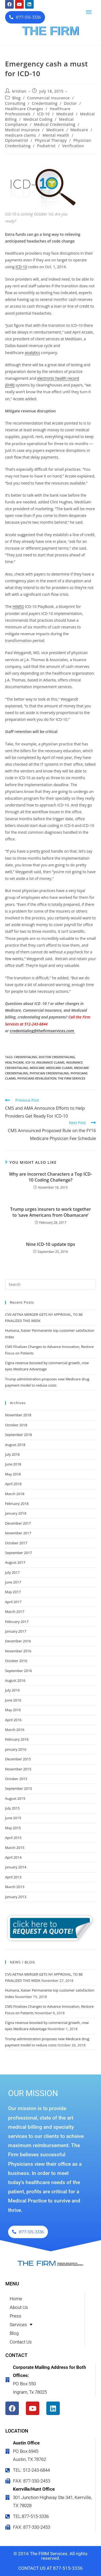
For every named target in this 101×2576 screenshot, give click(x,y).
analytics (32, 352)
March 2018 (15, 1493)
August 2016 (15, 1680)
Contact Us (21, 2342)
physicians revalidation (36, 1078)
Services (21, 2324)
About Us (19, 2307)
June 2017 (13, 1582)
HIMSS (18, 606)
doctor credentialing (57, 1057)
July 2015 (12, 1808)
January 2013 (15, 1896)
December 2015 (18, 1759)
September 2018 (18, 1434)
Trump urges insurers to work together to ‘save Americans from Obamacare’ (50, 1212)
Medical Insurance (22, 129)
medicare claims (20, 135)
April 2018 (13, 1483)
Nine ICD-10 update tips (50, 1244)
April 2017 (13, 1601)
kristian (19, 91)
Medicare (55, 129)
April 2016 (13, 1719)
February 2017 (17, 1621)
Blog (16, 97)
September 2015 (18, 1788)
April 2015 (13, 1837)
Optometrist (16, 140)
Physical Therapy (51, 140)
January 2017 (15, 1631)
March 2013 (15, 1886)
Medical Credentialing (54, 124)
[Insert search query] (50, 1284)
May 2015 (13, 1827)
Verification (73, 145)
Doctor (70, 103)
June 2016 (13, 1700)
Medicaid (65, 113)
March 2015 (15, 1847)
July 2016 (12, 1690)
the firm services (71, 1078)
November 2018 (18, 1415)
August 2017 (15, 1562)
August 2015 (15, 1798)
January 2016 (15, 1749)
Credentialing (44, 103)
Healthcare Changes (24, 108)
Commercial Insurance (48, 97)
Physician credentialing (49, 1073)
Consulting (15, 103)
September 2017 (18, 1552)
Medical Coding (38, 119)
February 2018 (17, 1503)
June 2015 (13, 1817)
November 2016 (18, 1651)
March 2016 (15, 1729)
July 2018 (12, 1454)
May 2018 (13, 1474)
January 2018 (15, 1513)
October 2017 (16, 1543)
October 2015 (16, 1778)
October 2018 (16, 1424)
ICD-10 (43, 113)
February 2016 (17, 1739)
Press (15, 2316)
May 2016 (13, 1709)
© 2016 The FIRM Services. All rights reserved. (50, 2556)
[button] (88, 11)
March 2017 (15, 1611)
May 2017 (13, 1591)
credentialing (25, 1057)
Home (16, 2298)
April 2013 (13, 1877)
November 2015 (18, 1769)
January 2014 (15, 1867)
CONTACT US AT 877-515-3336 (50, 2568)
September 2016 (18, 1670)
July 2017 (12, 1572)
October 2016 (16, 1660)
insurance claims (50, 1062)
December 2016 (18, 1641)
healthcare (14, 1062)
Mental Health (56, 135)
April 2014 (13, 1857)
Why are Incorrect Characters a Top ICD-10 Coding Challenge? (50, 1177)
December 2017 (18, 1523)
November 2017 (18, 1533)
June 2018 (13, 1464)
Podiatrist (46, 145)
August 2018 (15, 1444)
